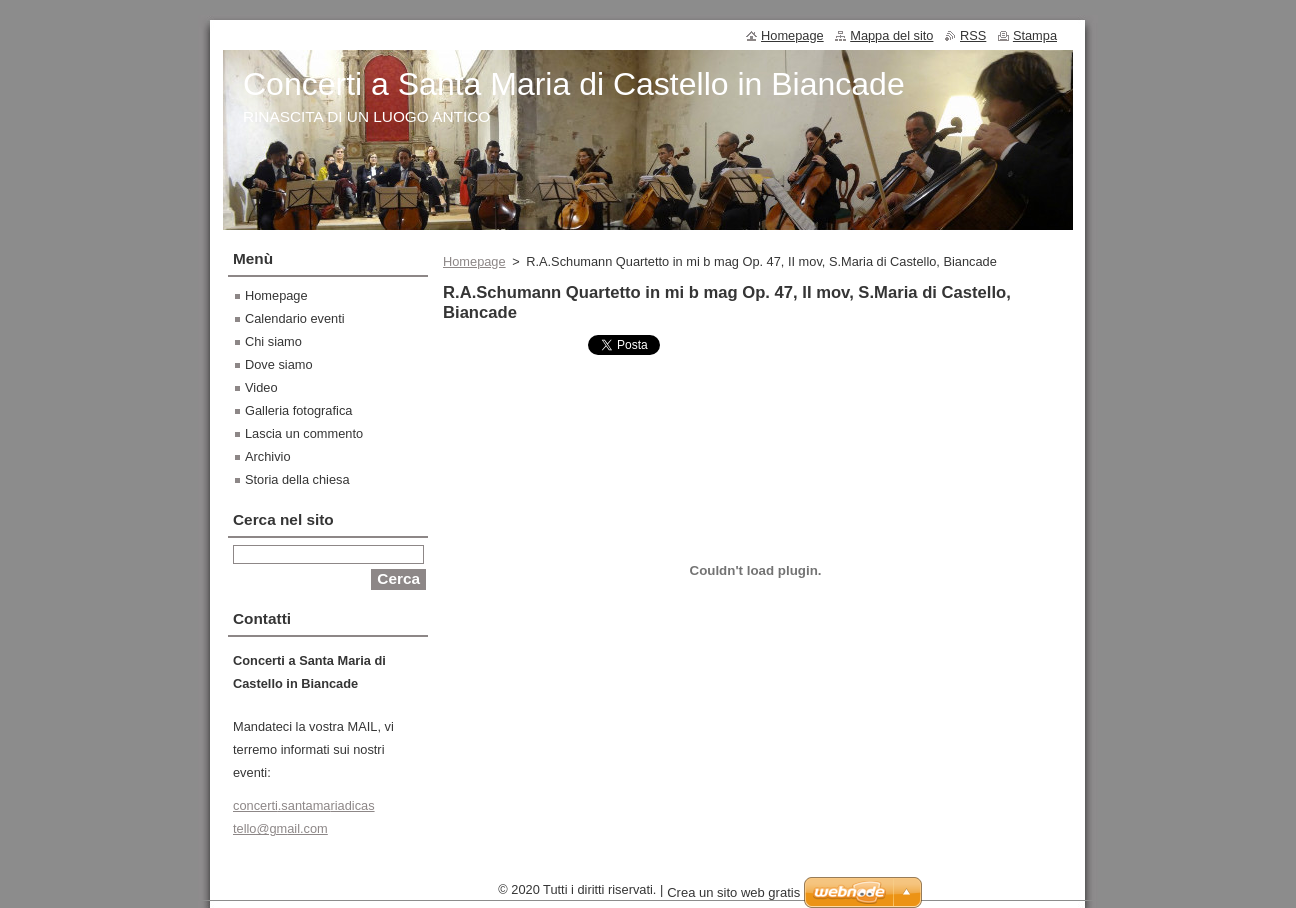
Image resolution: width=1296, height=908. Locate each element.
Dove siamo (279, 364)
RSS (973, 35)
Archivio (268, 456)
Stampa (1035, 35)
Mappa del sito (891, 35)
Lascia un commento (304, 433)
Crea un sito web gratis (733, 897)
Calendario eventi (295, 318)
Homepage (474, 261)
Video (261, 387)
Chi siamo (273, 341)
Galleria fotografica (298, 410)
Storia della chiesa (297, 479)
